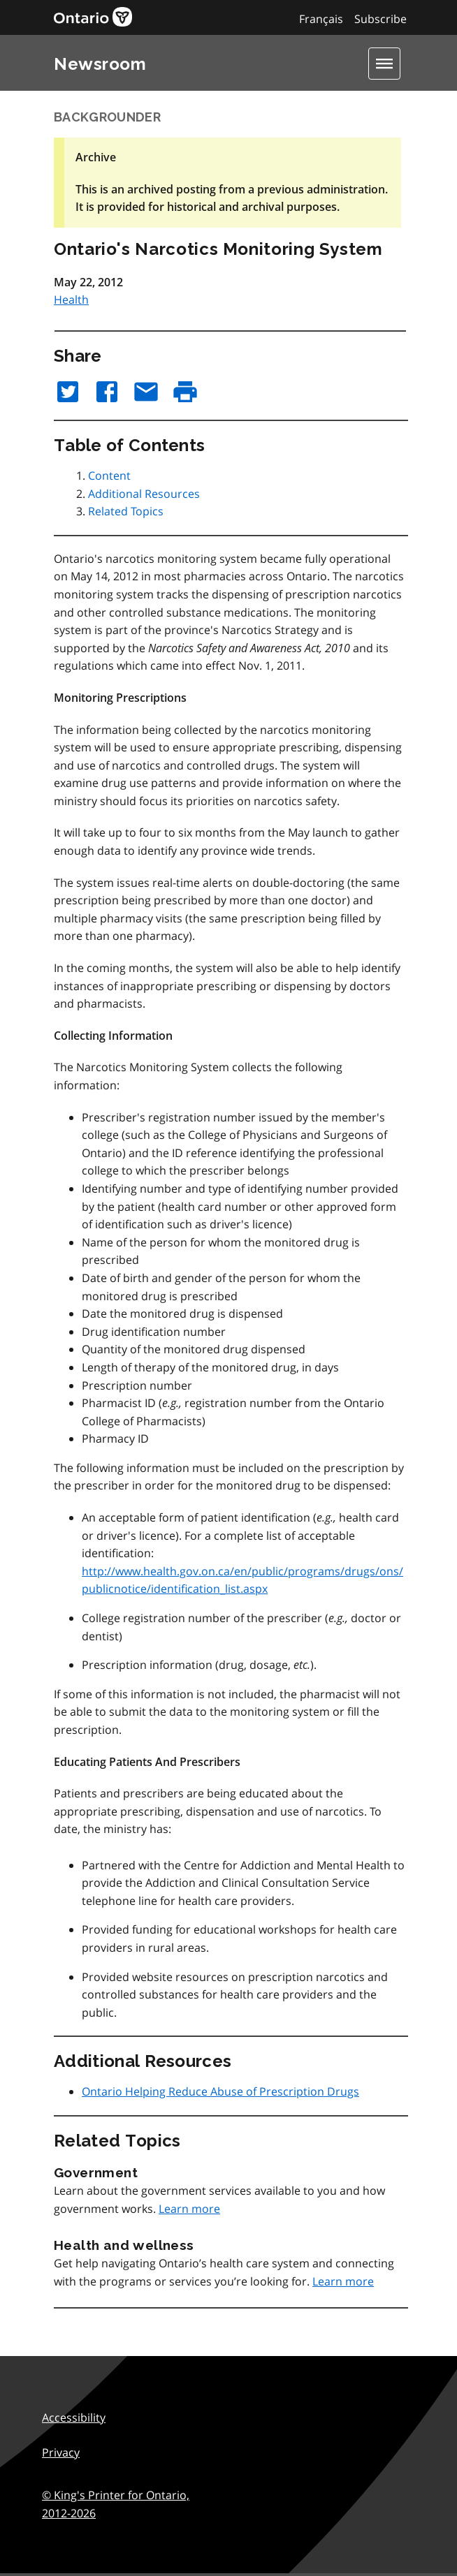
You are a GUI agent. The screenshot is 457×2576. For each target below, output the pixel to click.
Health (71, 299)
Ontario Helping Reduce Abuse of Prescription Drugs (220, 2091)
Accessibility (74, 2417)
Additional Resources (144, 493)
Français (321, 19)
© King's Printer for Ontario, (115, 2504)
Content (109, 475)
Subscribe (380, 19)
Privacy (61, 2452)
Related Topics (126, 511)
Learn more (189, 2208)
